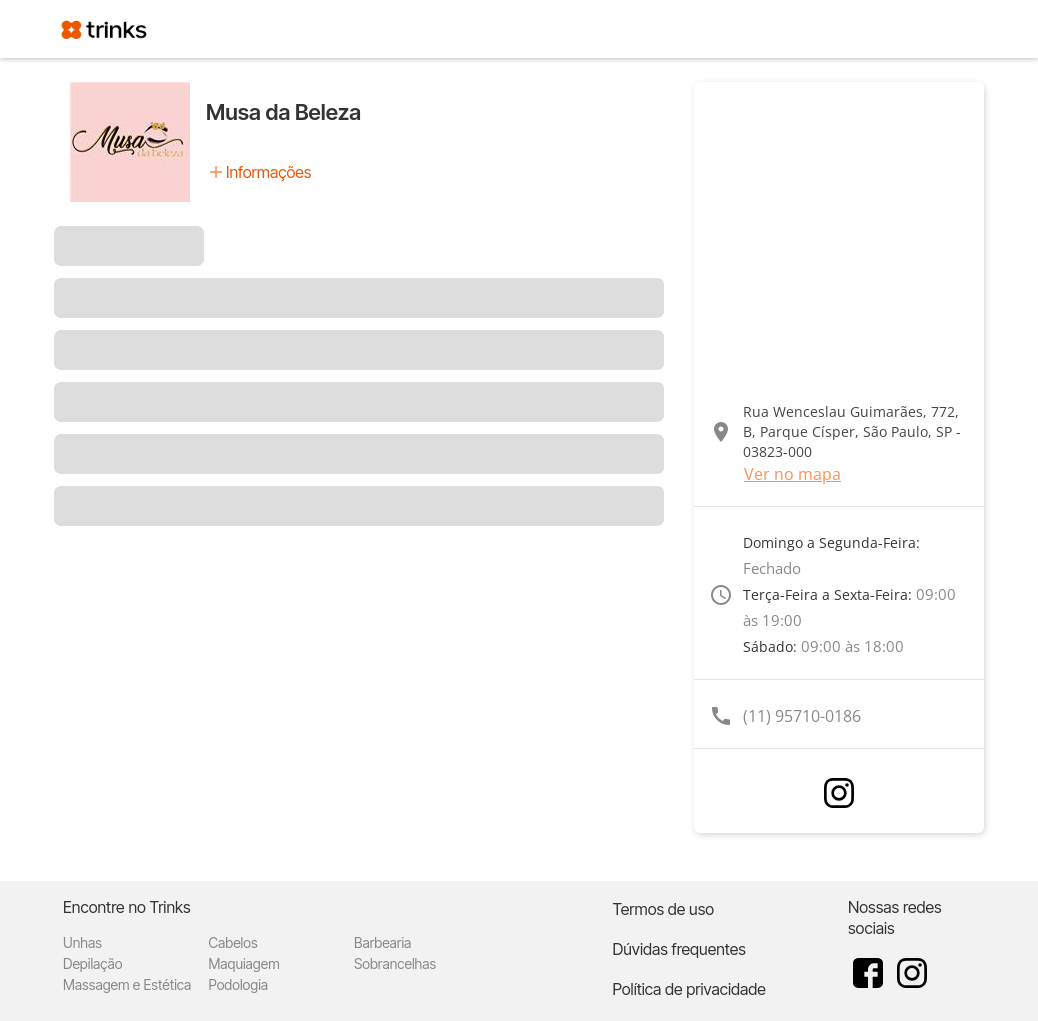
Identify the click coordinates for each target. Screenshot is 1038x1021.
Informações (268, 172)
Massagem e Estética (127, 984)
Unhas (82, 942)
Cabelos (233, 942)
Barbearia (382, 942)
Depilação (92, 963)
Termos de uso (663, 909)
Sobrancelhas (395, 963)
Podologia (239, 984)
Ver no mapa (792, 474)
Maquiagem (244, 963)
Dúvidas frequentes (678, 949)
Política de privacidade (688, 989)
